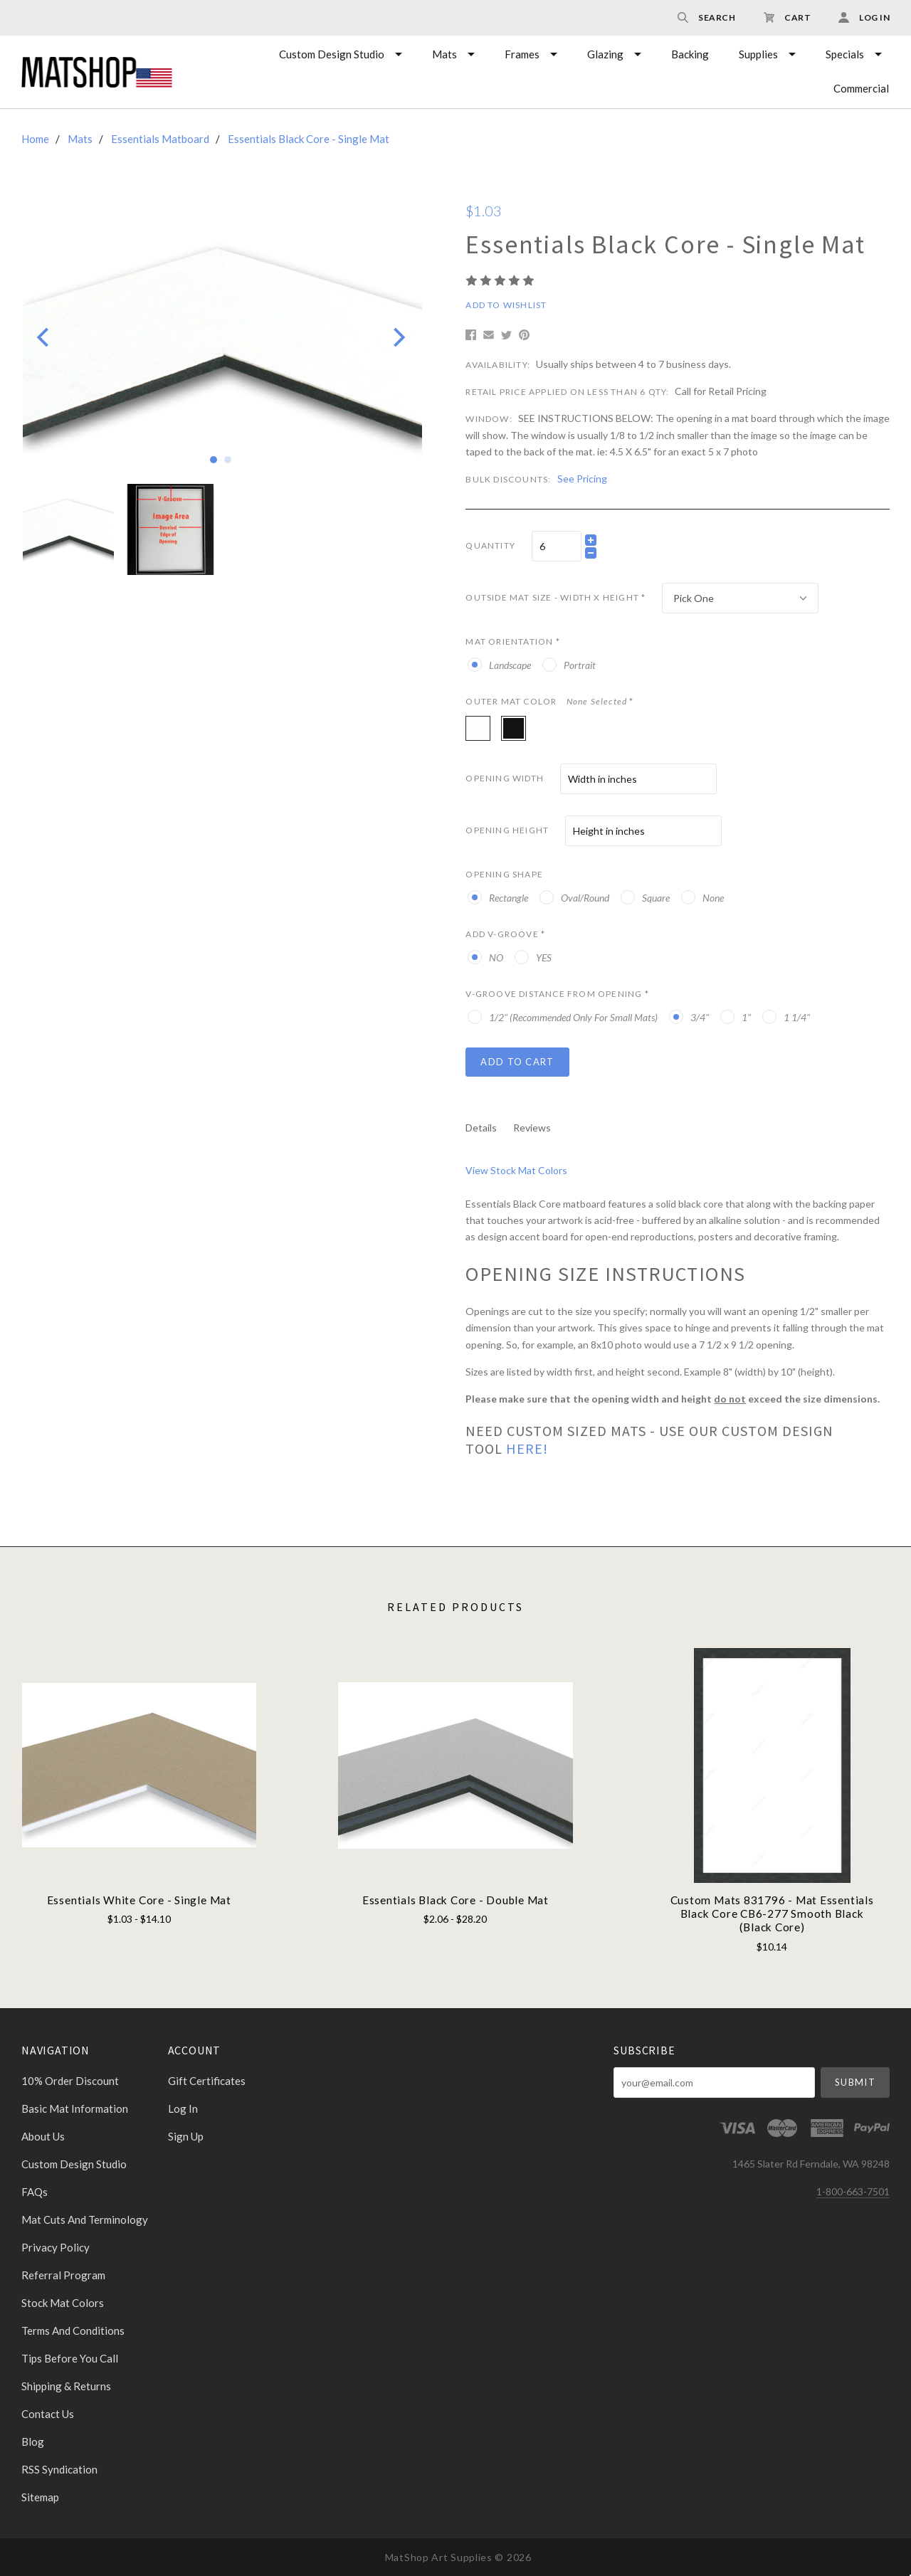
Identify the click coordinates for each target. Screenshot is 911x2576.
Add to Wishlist (506, 305)
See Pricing (582, 479)
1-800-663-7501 (853, 2191)
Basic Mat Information (74, 2108)
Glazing (605, 54)
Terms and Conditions (73, 2330)
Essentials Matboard (160, 138)
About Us (43, 2136)
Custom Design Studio (331, 54)
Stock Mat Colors (62, 2302)
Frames (522, 54)
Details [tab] (481, 1127)
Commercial (861, 88)
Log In (183, 2108)
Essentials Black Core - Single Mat (308, 138)
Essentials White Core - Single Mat (139, 1900)
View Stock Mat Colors (516, 1170)
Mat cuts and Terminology (84, 2219)
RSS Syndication (59, 2469)
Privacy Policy (55, 2247)
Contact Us (47, 2413)
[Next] (397, 337)
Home (35, 138)
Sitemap (40, 2497)
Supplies (758, 54)
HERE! (527, 1448)
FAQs (34, 2191)
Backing (690, 54)
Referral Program (63, 2275)
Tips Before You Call (69, 2358)
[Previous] (44, 337)
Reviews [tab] (532, 1127)
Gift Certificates (207, 2080)
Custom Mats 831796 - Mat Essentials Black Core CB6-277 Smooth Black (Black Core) (772, 1914)
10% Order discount (70, 2080)
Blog (32, 2441)
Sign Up (186, 2136)
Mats (444, 54)
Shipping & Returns (66, 2386)
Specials (845, 54)
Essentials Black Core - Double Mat (455, 1900)
